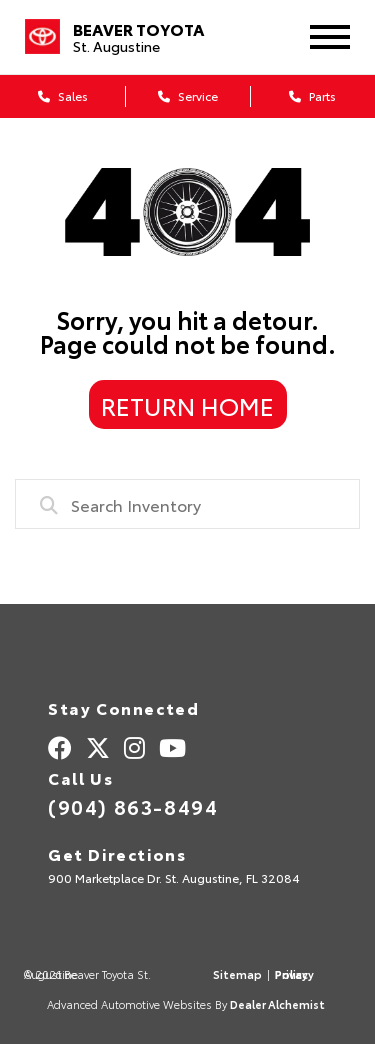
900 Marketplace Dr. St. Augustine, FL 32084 (174, 877)
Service (188, 95)
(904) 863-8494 (133, 806)
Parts (312, 95)
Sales (63, 95)
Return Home (187, 405)
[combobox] (187, 504)
